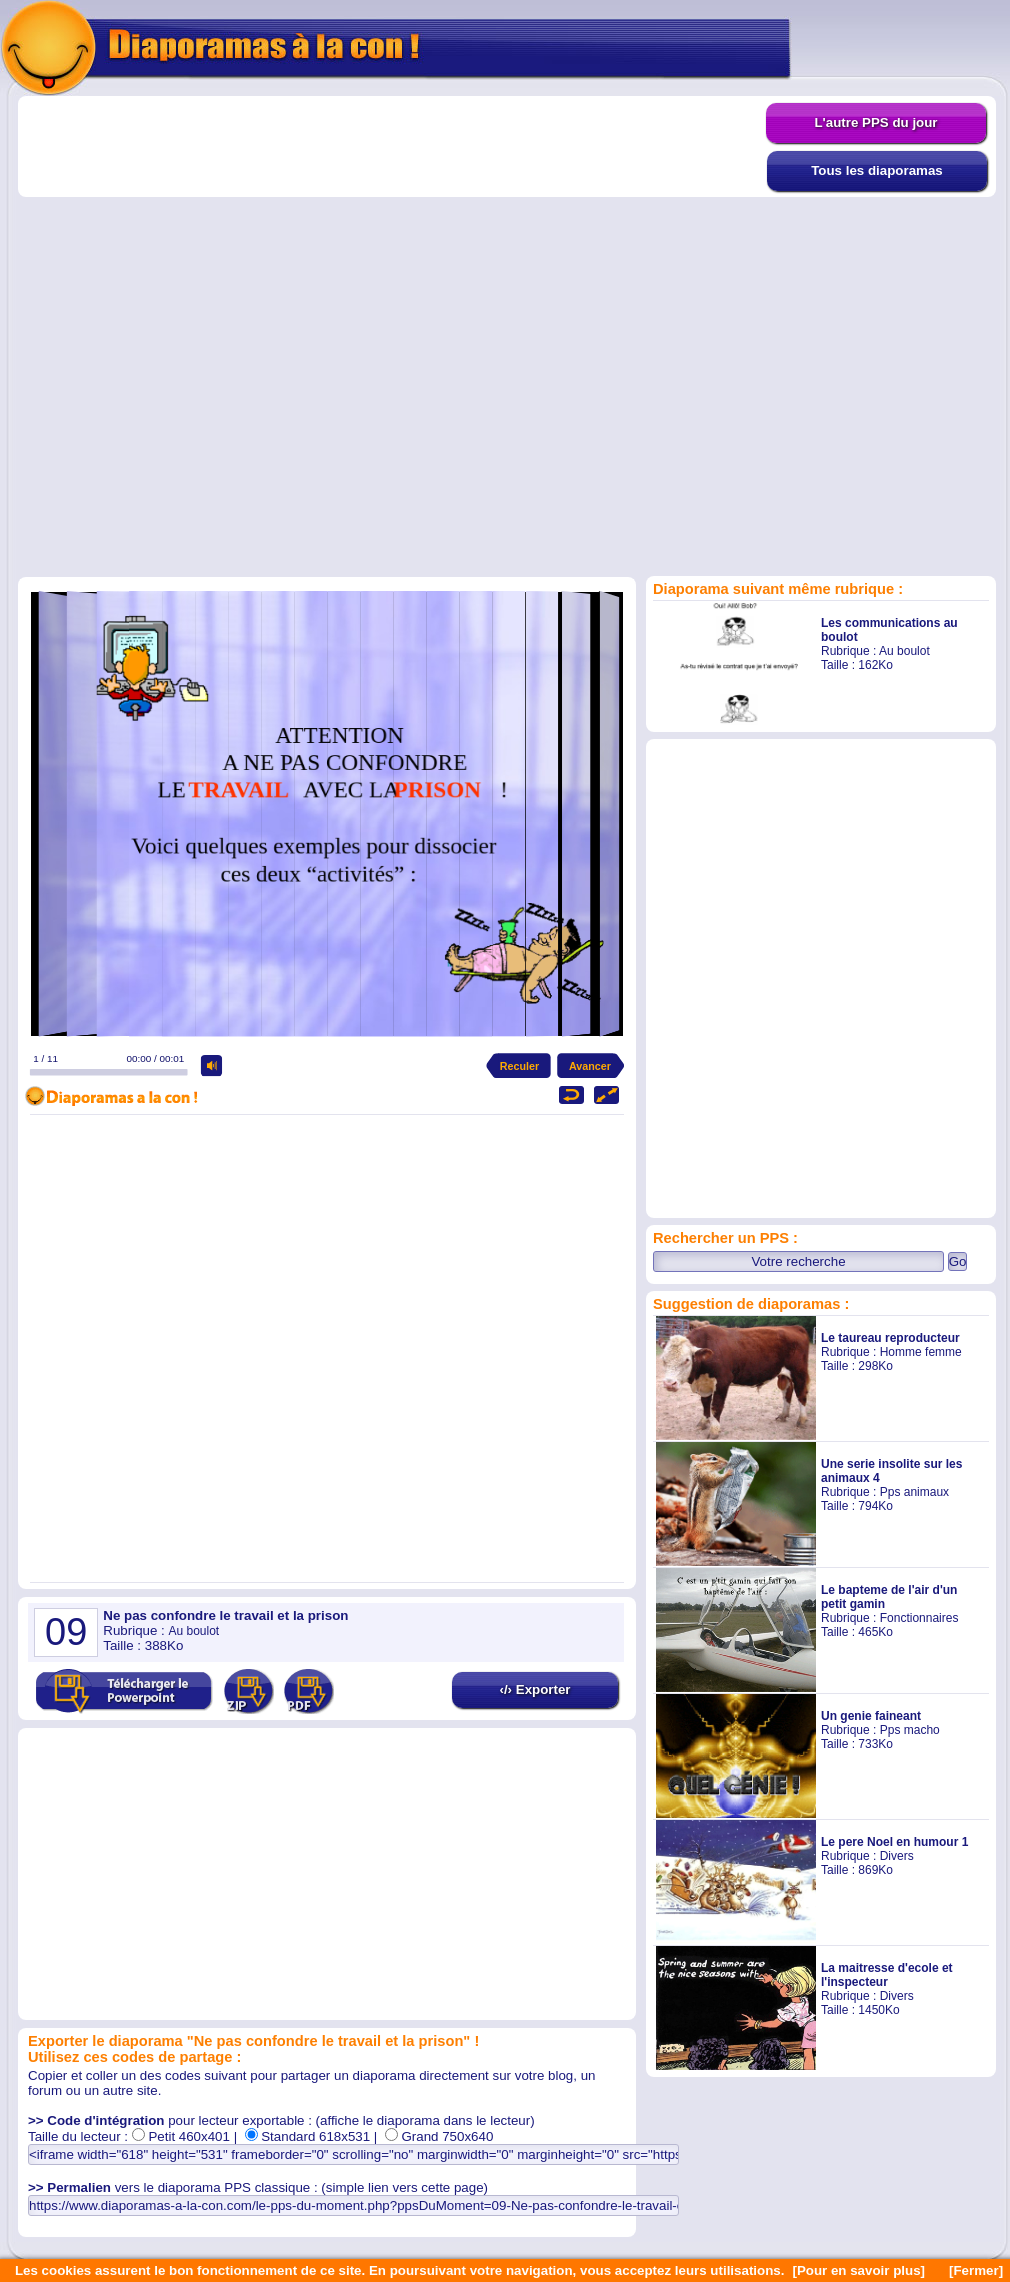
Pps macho (910, 1730)
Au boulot (904, 651)
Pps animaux (914, 1492)
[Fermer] (976, 2270)
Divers (897, 1856)
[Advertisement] (233, 335)
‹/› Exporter (534, 1689)
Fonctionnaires (919, 1618)
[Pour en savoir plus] (858, 2270)
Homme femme (921, 1352)
